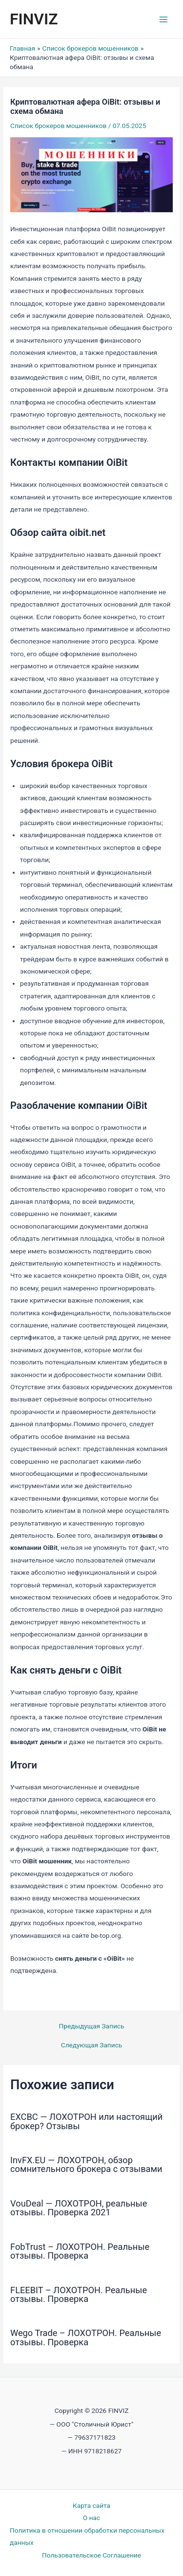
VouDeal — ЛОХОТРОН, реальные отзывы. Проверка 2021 (78, 2207)
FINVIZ (34, 19)
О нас (91, 2517)
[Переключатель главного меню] (164, 19)
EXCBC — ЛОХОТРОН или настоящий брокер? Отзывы (86, 2121)
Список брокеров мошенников (58, 125)
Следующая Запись (91, 2045)
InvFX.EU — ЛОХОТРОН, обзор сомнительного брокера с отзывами (86, 2164)
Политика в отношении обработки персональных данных (87, 2536)
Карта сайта (91, 2505)
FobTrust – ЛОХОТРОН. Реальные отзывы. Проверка (79, 2251)
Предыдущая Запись (91, 2026)
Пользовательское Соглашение (91, 2555)
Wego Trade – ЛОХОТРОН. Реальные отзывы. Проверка (85, 2337)
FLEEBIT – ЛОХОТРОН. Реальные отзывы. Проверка (78, 2294)
